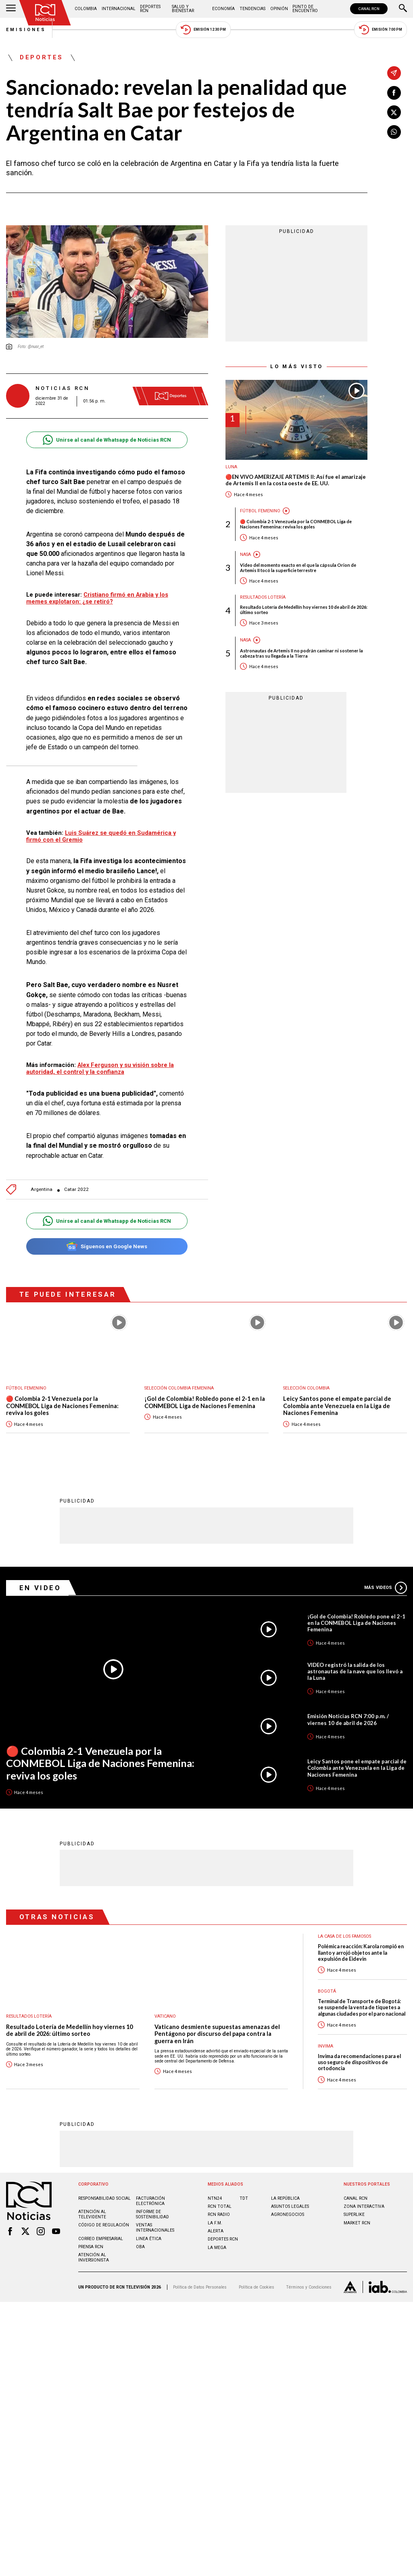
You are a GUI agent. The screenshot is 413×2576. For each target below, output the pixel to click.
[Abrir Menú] (11, 9)
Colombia (86, 8)
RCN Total (220, 2206)
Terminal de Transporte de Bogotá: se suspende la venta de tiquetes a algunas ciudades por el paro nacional (361, 2007)
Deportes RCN (150, 8)
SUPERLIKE (354, 2214)
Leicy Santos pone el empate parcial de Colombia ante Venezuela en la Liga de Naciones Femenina (337, 1405)
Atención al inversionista (93, 2257)
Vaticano (165, 2015)
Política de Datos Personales (200, 2286)
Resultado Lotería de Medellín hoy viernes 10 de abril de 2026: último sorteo (303, 609)
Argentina (41, 1189)
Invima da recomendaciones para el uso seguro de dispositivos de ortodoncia (359, 2062)
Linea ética (148, 2238)
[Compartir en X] (394, 112)
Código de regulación (103, 2224)
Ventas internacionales (155, 2227)
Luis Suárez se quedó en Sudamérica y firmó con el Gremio (101, 836)
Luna (231, 467)
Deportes (41, 57)
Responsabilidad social (104, 2198)
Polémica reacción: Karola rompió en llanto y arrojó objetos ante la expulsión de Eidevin (361, 1952)
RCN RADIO (219, 2214)
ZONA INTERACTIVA (364, 2206)
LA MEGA (217, 2247)
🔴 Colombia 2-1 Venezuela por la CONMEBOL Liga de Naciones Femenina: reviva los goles (296, 524)
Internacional (119, 8)
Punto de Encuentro (305, 8)
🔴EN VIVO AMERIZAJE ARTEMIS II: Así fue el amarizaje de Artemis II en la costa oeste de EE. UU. (295, 480)
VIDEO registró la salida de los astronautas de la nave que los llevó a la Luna (355, 1671)
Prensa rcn (90, 2246)
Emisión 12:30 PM (203, 30)
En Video (40, 1587)
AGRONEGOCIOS (287, 2214)
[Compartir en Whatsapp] (394, 132)
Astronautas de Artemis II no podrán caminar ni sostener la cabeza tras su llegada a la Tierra (301, 653)
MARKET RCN (357, 2222)
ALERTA (215, 2230)
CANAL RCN (369, 8)
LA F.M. (215, 2222)
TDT (244, 2198)
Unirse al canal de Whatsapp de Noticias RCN (107, 440)
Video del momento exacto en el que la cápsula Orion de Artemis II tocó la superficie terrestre (298, 567)
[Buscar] (403, 9)
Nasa (245, 554)
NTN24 (215, 2198)
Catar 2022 (76, 1189)
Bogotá (327, 1990)
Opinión (279, 8)
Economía (223, 8)
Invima (325, 2045)
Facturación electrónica (150, 2200)
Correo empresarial (100, 2238)
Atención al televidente (92, 2214)
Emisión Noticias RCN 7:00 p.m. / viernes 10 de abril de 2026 (348, 1718)
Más (385, 1587)
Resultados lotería (263, 597)
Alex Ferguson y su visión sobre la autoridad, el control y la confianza (100, 1068)
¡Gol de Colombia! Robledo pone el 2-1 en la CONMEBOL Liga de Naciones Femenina (204, 1402)
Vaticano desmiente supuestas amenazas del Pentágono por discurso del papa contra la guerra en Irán (217, 2033)
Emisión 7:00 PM (380, 30)
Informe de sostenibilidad (152, 2214)
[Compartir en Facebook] (394, 93)
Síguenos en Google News (107, 1246)
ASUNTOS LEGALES (290, 2206)
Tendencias (252, 8)
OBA (140, 2246)
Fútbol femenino (260, 511)
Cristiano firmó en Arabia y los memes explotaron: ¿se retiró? (97, 598)
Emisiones (26, 29)
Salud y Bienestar (183, 8)
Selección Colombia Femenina (179, 1388)
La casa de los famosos (344, 1936)
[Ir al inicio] (45, 12)
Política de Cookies (256, 2286)
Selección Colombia (306, 1388)
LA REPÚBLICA (285, 2198)
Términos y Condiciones (309, 2286)
